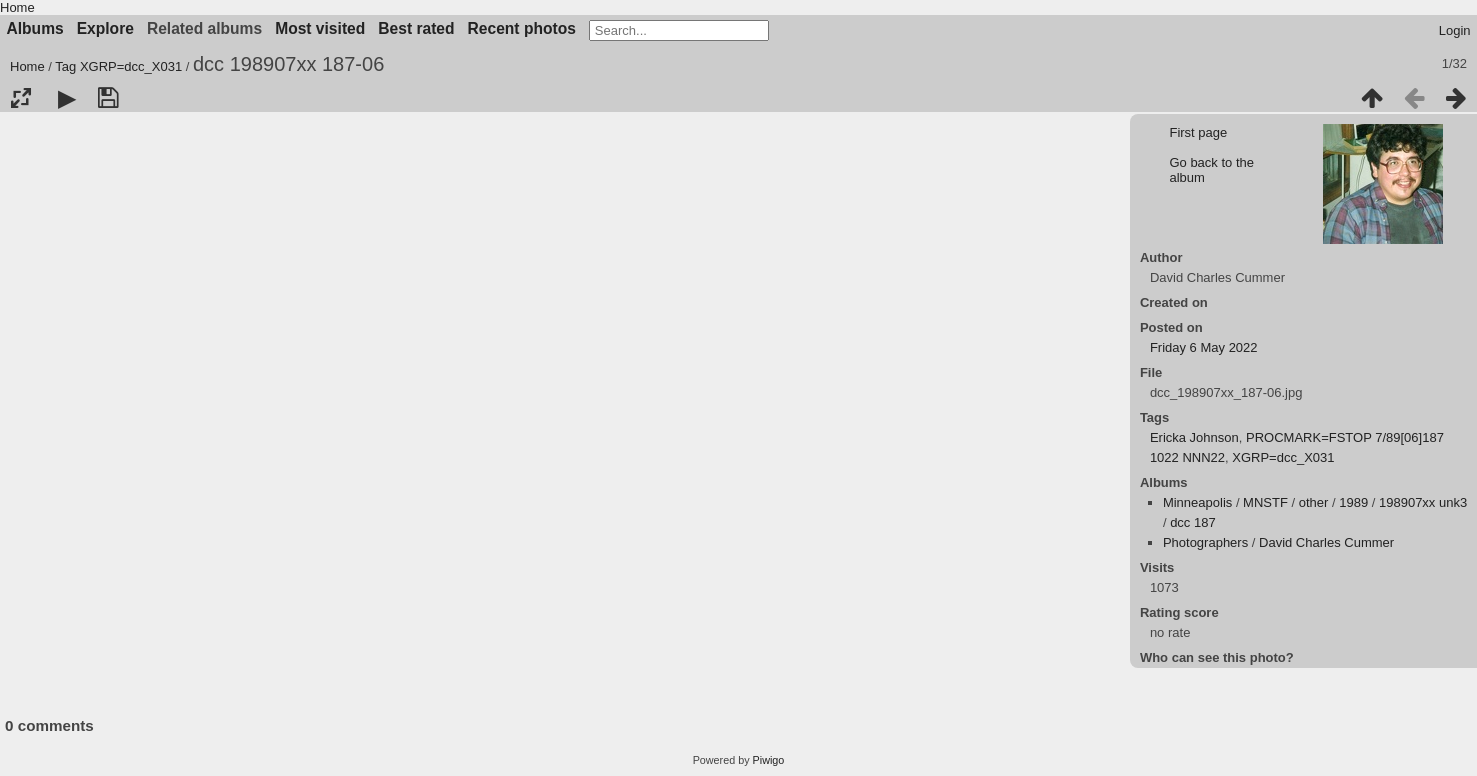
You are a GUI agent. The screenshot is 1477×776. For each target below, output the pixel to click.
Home (17, 7)
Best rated (416, 28)
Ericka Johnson (1194, 437)
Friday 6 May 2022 (1204, 347)
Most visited (320, 28)
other (1314, 502)
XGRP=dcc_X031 (131, 66)
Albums (35, 28)
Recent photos (522, 28)
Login (1455, 30)
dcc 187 (1193, 522)
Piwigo (769, 760)
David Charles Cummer (1326, 542)
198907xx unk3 (1423, 502)
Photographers (1205, 542)
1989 (1353, 502)
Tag (65, 66)
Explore (105, 28)
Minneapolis (1197, 502)
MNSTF (1265, 502)
